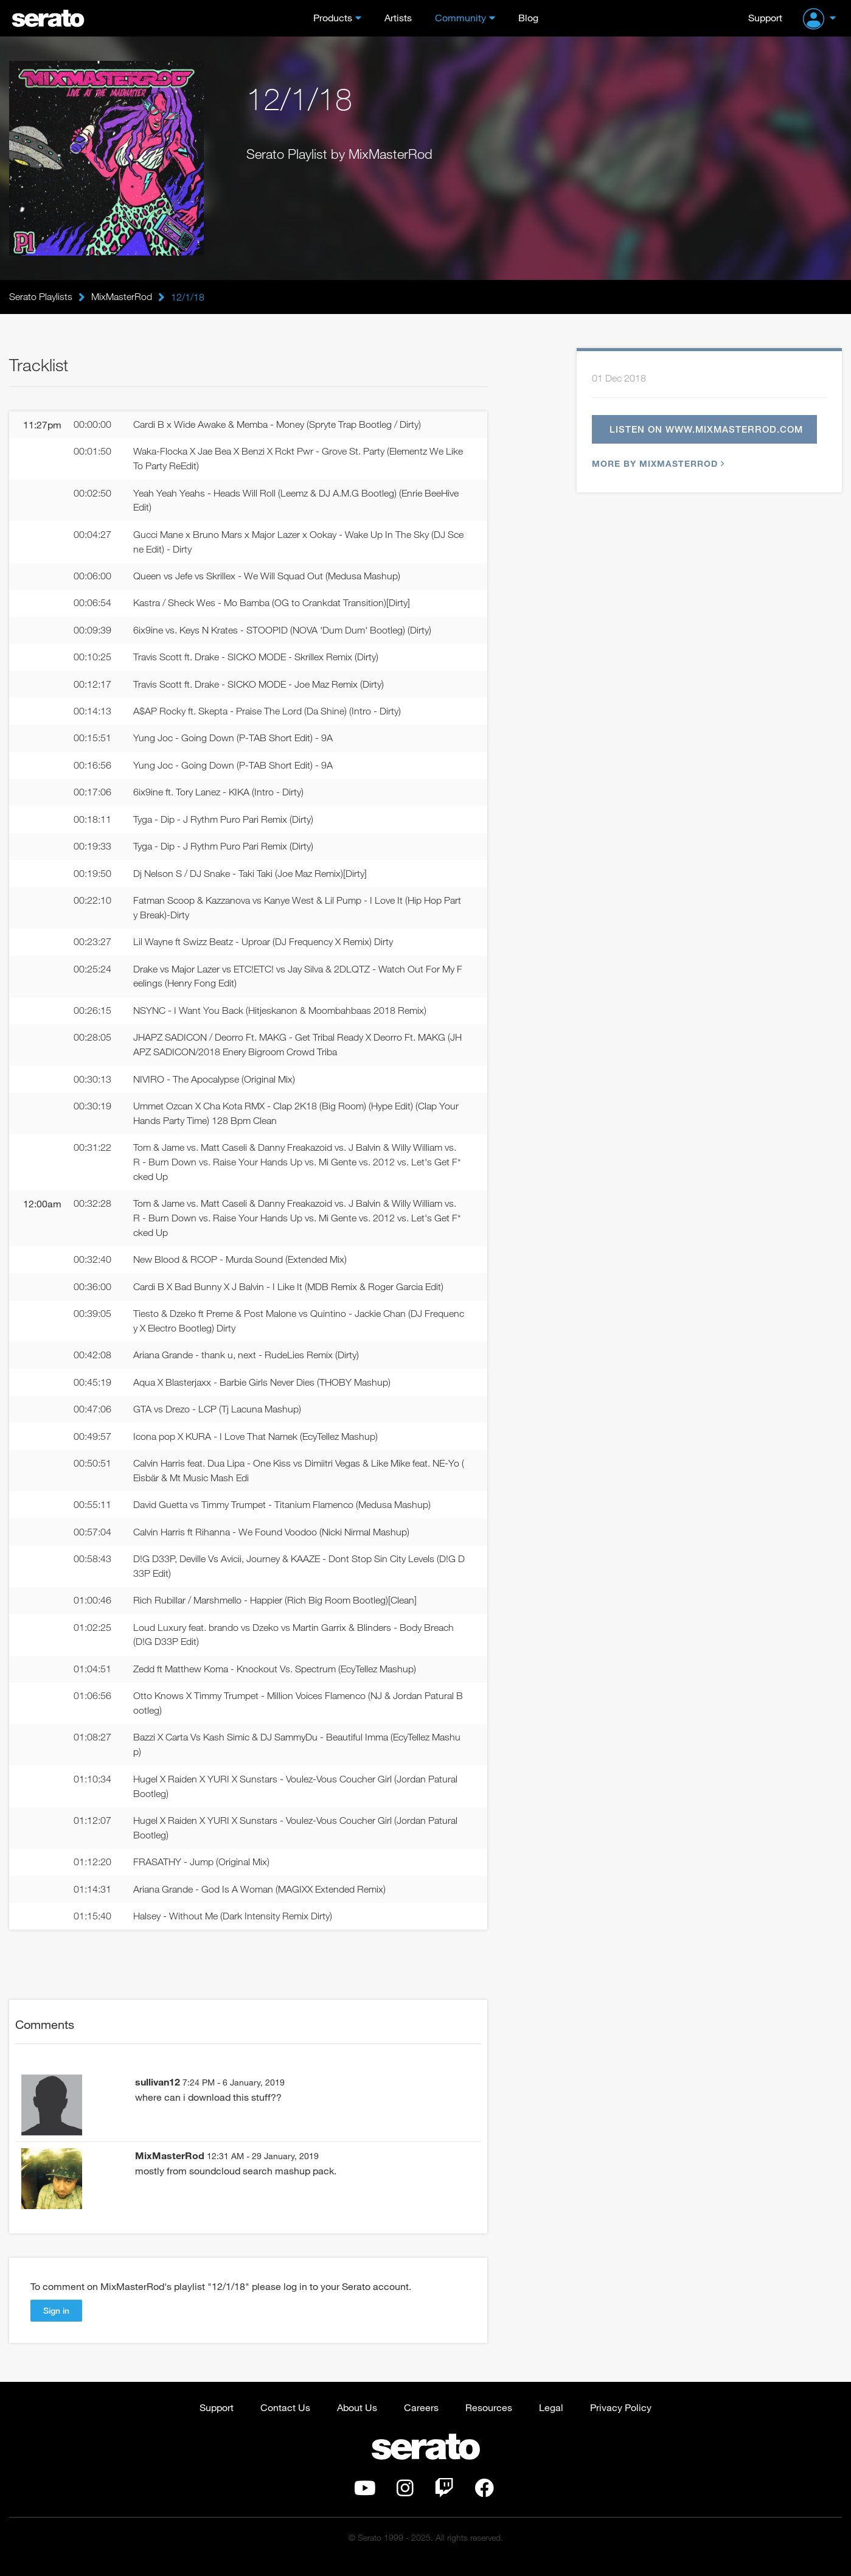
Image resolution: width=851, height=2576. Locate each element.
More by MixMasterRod (656, 464)
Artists (398, 17)
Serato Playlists (40, 296)
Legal (551, 2419)
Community (460, 17)
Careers (421, 2419)
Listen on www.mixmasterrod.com (707, 429)
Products (332, 17)
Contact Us (285, 2419)
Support (765, 17)
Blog (528, 17)
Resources (488, 2419)
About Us (357, 2419)
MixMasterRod (121, 296)
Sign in (56, 2322)
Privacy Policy (620, 2419)
